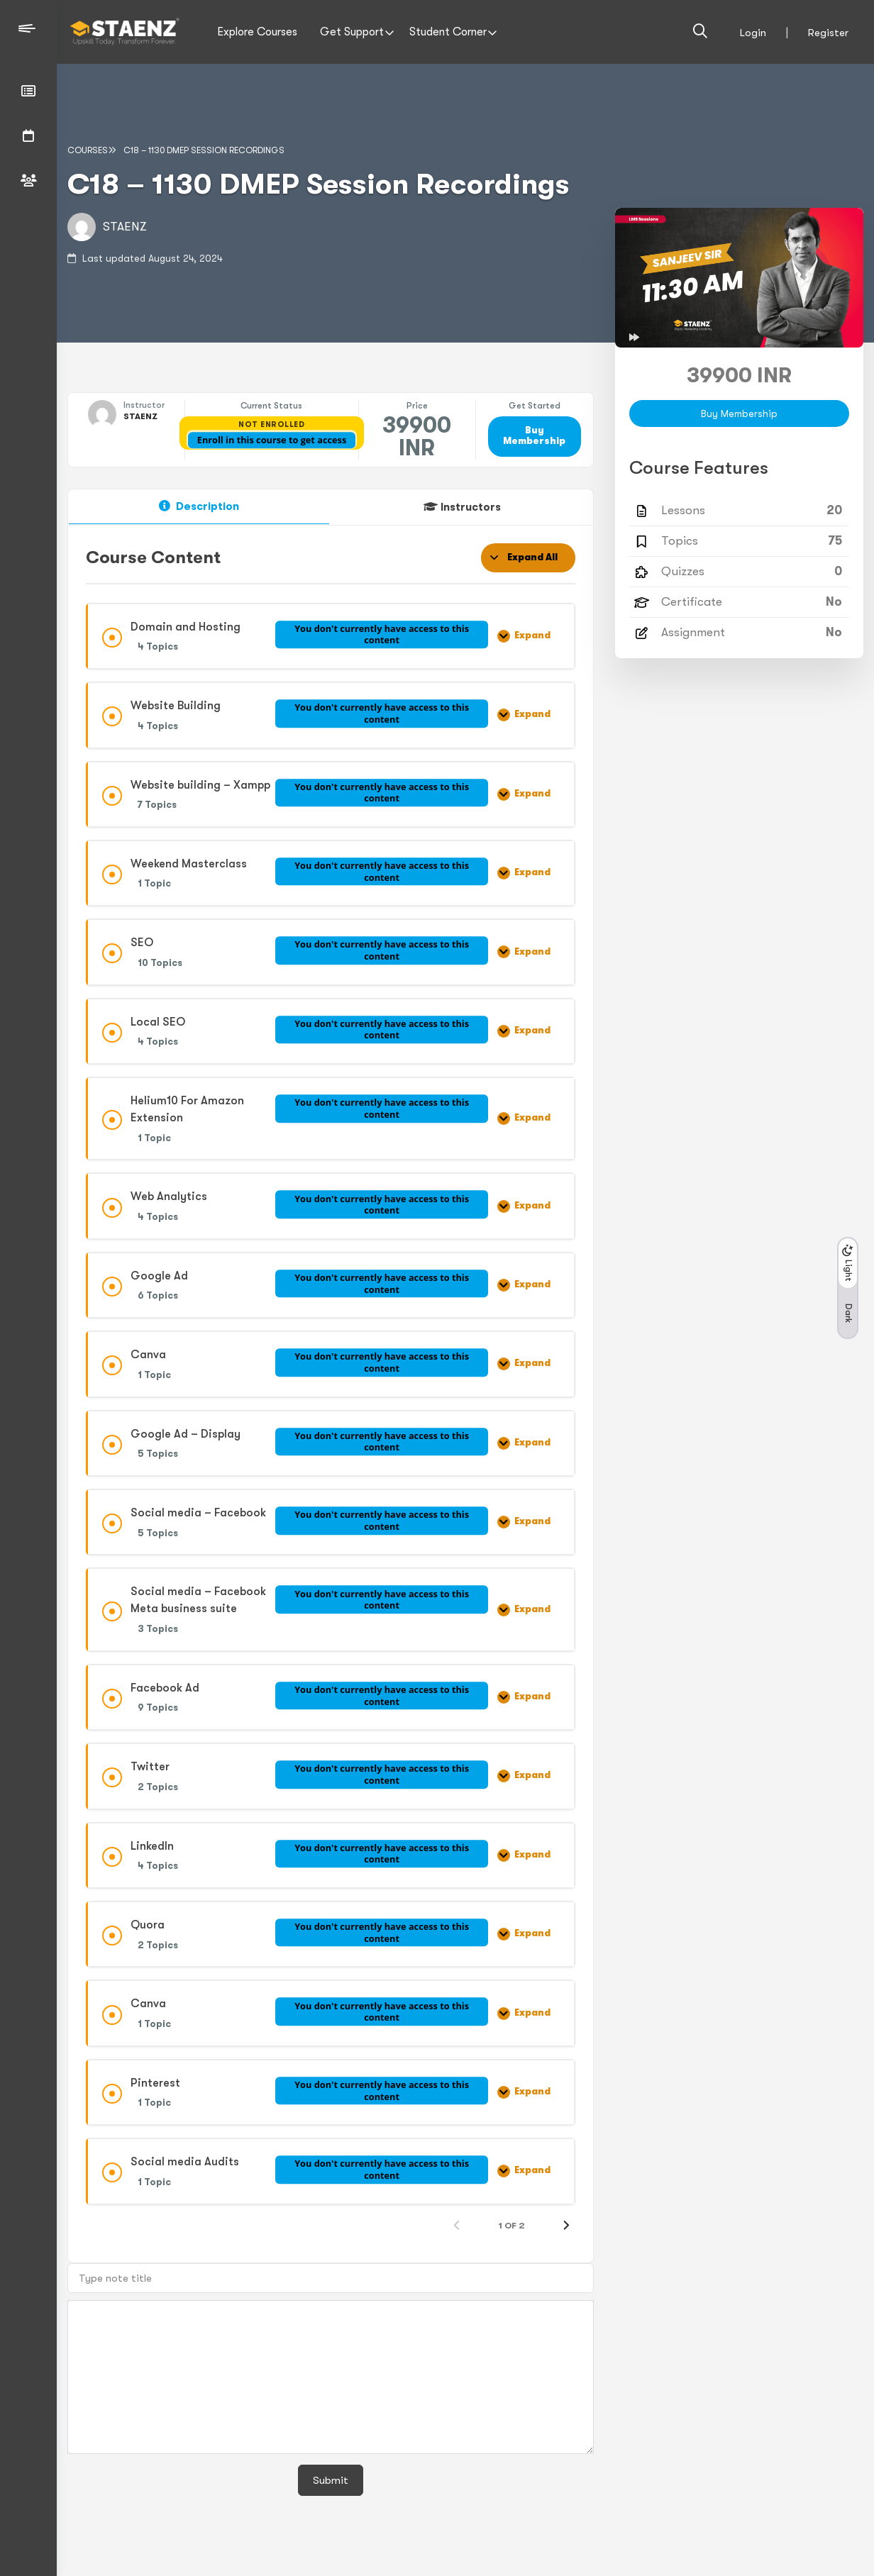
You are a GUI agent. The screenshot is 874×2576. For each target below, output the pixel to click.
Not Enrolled (271, 424)
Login (753, 32)
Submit (330, 2480)
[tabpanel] (330, 1389)
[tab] (199, 507)
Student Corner (448, 32)
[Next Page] (566, 2226)
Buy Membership (534, 436)
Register (828, 32)
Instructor (144, 405)
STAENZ (125, 226)
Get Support (352, 32)
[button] (847, 1288)
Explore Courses (257, 32)
